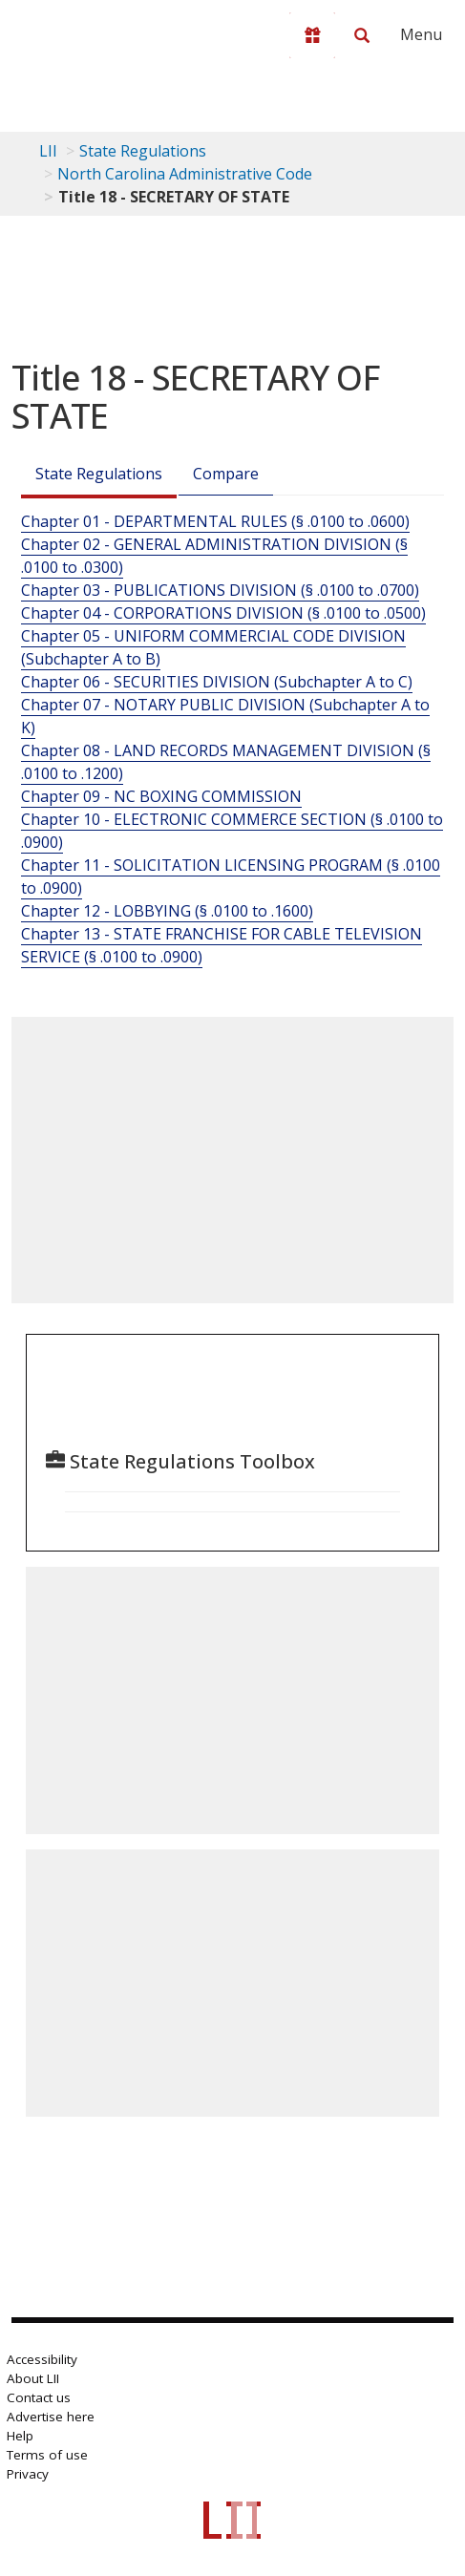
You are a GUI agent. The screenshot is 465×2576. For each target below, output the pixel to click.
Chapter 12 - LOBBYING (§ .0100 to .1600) (167, 910)
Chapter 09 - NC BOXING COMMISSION (161, 796)
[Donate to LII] (312, 35)
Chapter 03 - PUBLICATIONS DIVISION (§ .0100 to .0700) (220, 590)
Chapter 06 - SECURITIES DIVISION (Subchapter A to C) (216, 681)
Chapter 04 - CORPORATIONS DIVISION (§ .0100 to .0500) (223, 612)
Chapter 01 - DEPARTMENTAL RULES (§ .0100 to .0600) (215, 521)
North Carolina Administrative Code (184, 173)
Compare (226, 473)
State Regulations (142, 150)
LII (48, 150)
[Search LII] (362, 35)
